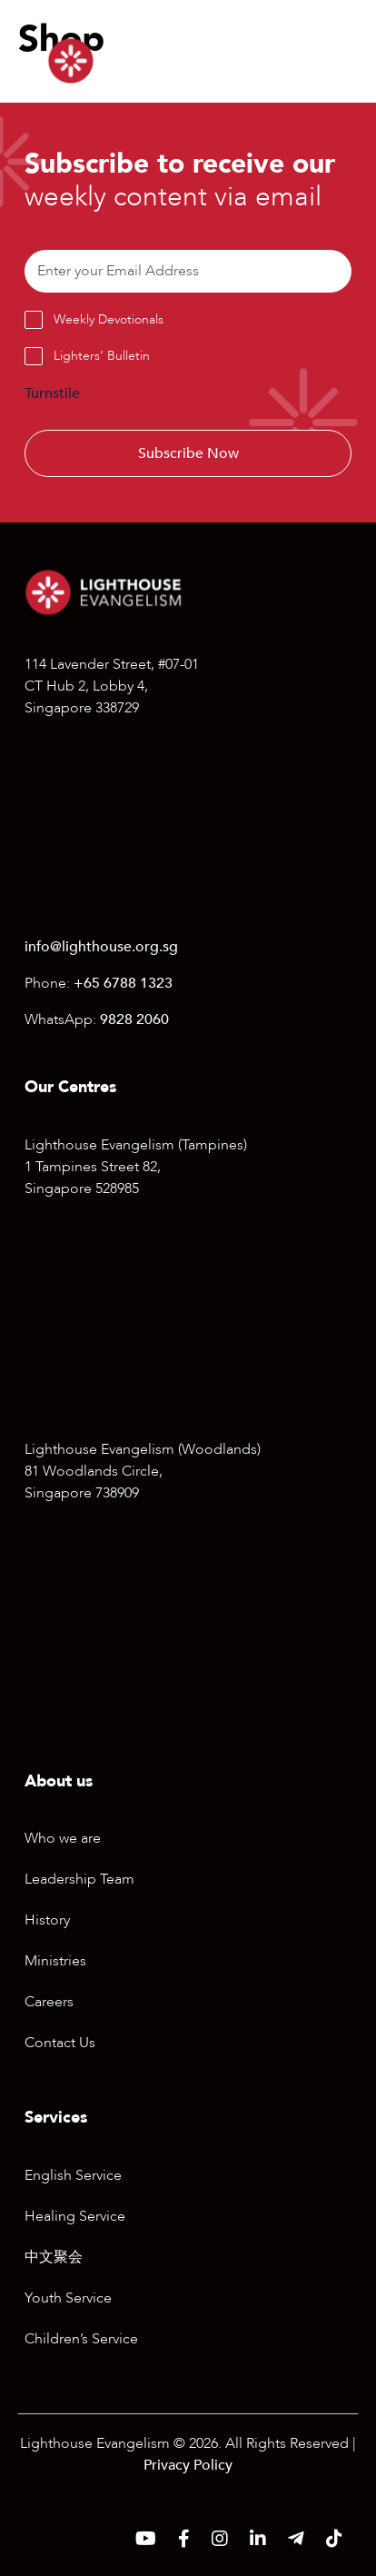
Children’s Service (81, 2339)
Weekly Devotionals (108, 319)
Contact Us (60, 2043)
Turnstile (52, 393)
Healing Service (75, 2216)
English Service (73, 2175)
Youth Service (68, 2298)
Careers (49, 2002)
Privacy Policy (188, 2465)
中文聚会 (54, 2257)
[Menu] (314, 61)
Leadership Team (79, 1879)
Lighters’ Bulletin (102, 355)
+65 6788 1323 (123, 983)
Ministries (55, 1961)
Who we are (63, 1838)
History (47, 1920)
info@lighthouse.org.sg (101, 947)
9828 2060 (134, 1019)
